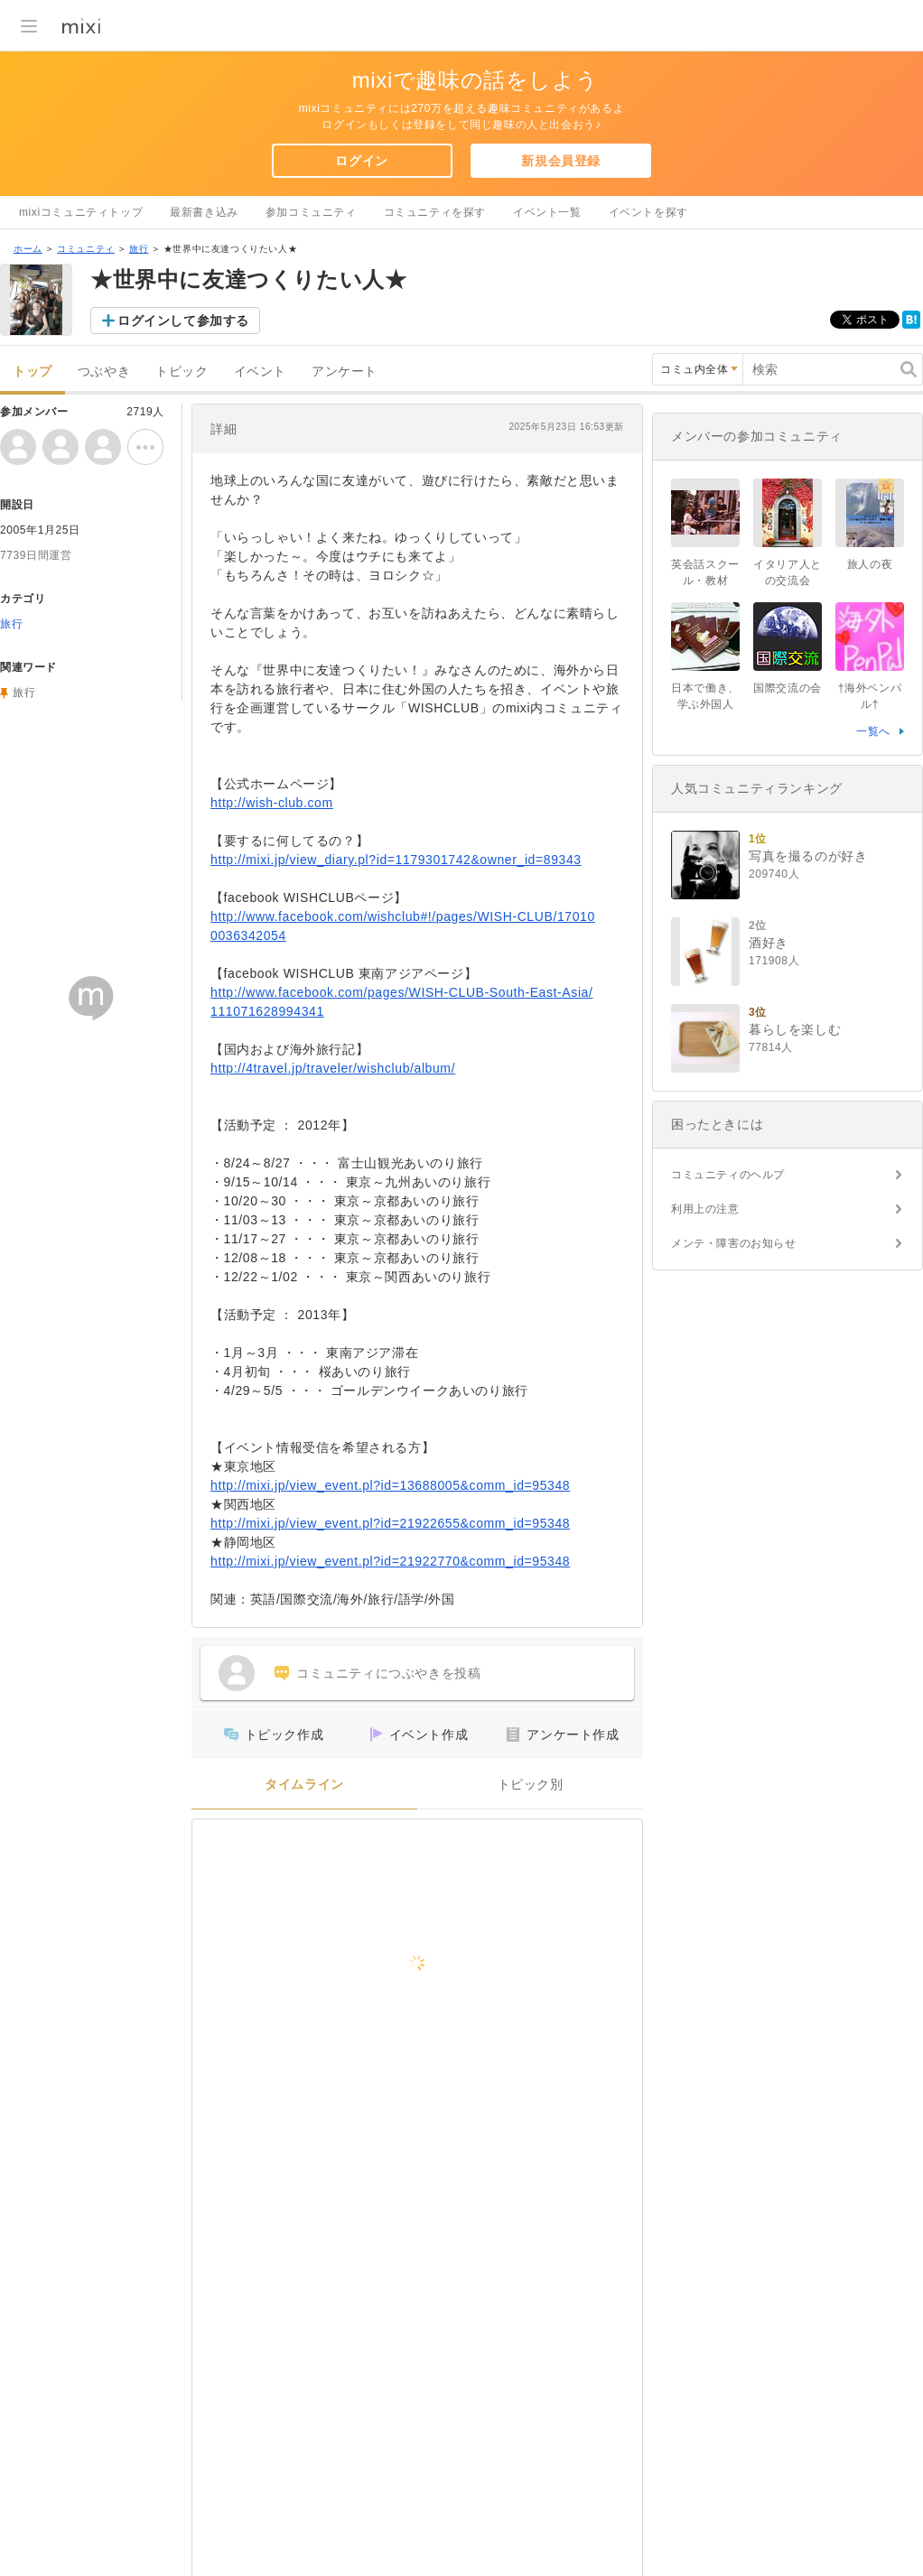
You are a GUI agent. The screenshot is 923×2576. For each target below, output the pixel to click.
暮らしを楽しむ (795, 1029)
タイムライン (304, 1784)
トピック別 (531, 1784)
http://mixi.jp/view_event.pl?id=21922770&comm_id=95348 (390, 1561)
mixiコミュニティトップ (81, 212)
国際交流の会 (787, 688)
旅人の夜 (869, 564)
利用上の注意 (705, 1209)
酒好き (768, 942)
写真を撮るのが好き (808, 856)
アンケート (345, 371)
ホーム (28, 249)
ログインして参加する (183, 320)
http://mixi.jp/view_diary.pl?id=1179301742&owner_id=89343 (396, 859)
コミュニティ (86, 249)
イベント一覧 (547, 212)
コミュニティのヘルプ (728, 1174)
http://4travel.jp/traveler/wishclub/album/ (332, 1068)
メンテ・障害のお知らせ (734, 1243)
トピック (181, 371)
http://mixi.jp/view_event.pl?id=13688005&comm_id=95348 (390, 1485)
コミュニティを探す (435, 212)
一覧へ (873, 731)
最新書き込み (204, 212)
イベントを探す (648, 212)
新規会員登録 (561, 160)
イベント (260, 371)
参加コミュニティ (311, 212)
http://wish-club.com (271, 802)
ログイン (361, 160)
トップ (32, 371)
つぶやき (104, 371)
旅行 (138, 249)
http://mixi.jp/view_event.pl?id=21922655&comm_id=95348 (390, 1523)
